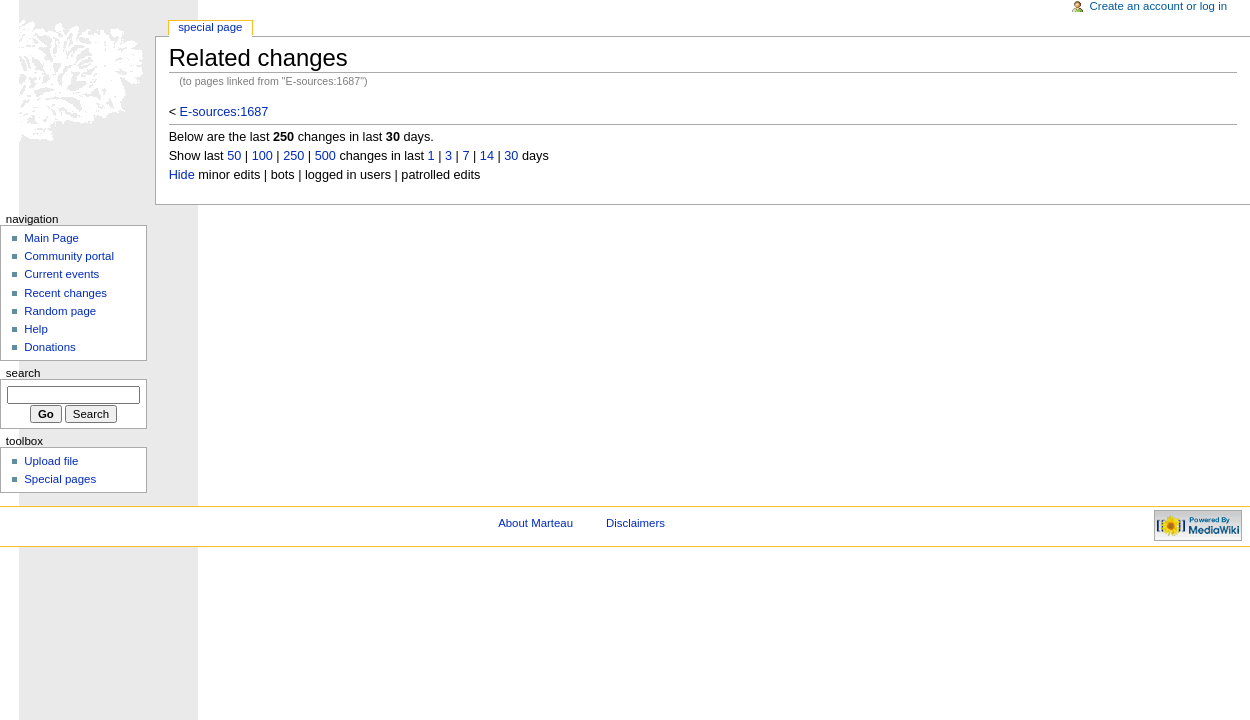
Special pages (60, 479)
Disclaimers (635, 523)
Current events (61, 274)
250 (293, 156)
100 (262, 156)
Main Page (51, 238)
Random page (60, 311)
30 (511, 156)
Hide (182, 175)
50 (234, 156)
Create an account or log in (1159, 6)
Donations (50, 347)
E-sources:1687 (224, 112)
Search (23, 373)
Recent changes (65, 293)
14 (487, 156)
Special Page (210, 27)
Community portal (69, 256)
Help (36, 329)
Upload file (51, 461)
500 (325, 156)
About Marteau (535, 523)
